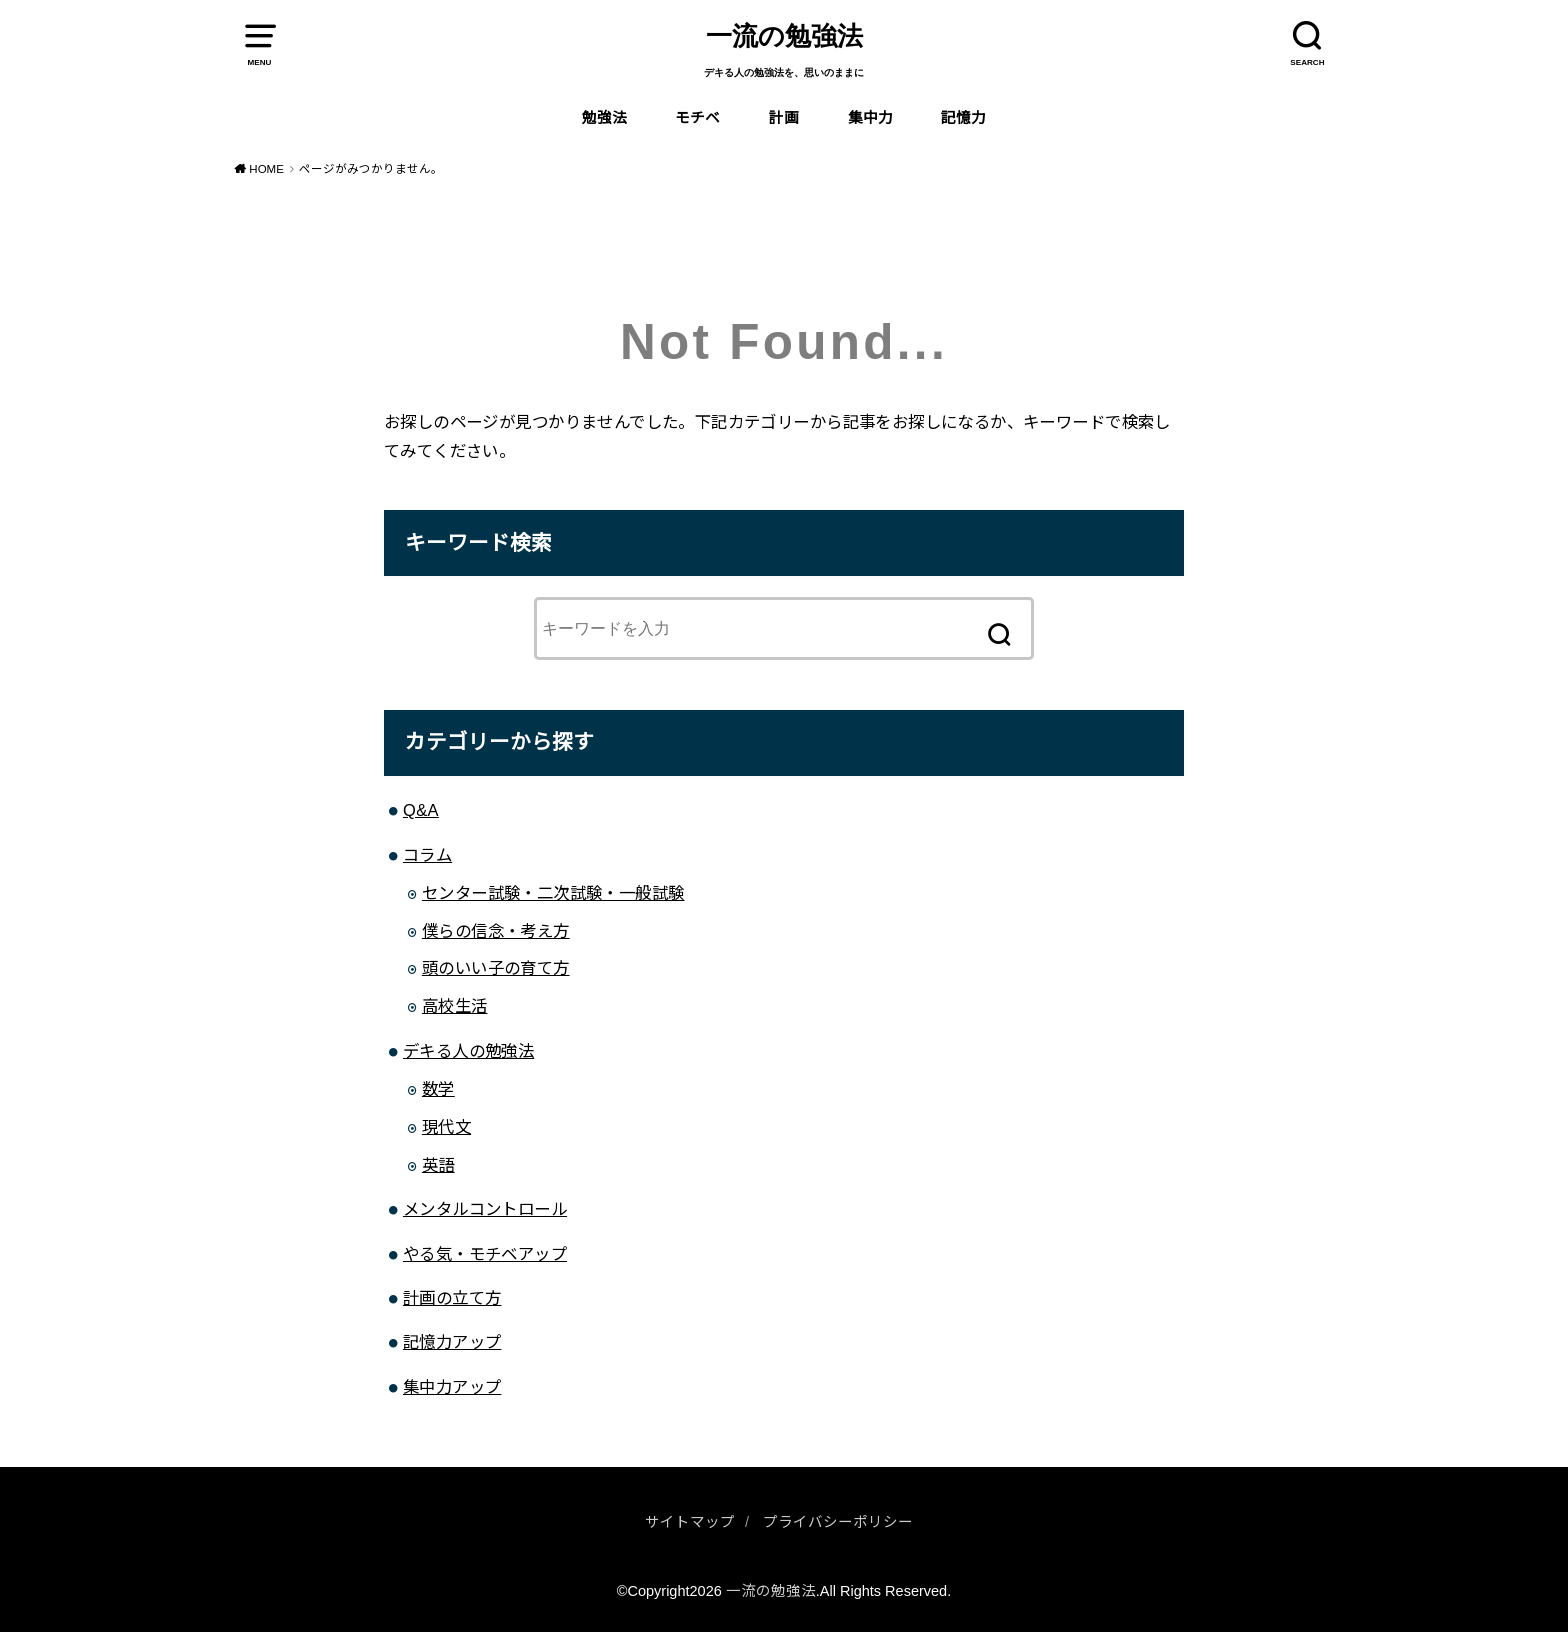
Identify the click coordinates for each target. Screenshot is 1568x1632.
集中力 (870, 118)
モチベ (697, 118)
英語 (438, 1165)
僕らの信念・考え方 (496, 931)
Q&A (421, 810)
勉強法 (604, 118)
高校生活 (455, 1006)
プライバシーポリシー (838, 1522)
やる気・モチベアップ (485, 1254)
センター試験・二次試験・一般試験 (553, 893)
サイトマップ (690, 1522)
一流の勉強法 (784, 36)
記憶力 (963, 118)
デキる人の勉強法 (468, 1051)
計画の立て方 (452, 1298)
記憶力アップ (452, 1342)
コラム (427, 855)
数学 (438, 1089)
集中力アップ (452, 1387)
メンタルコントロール (485, 1209)
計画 (784, 118)
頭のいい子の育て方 (496, 968)
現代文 (446, 1127)
